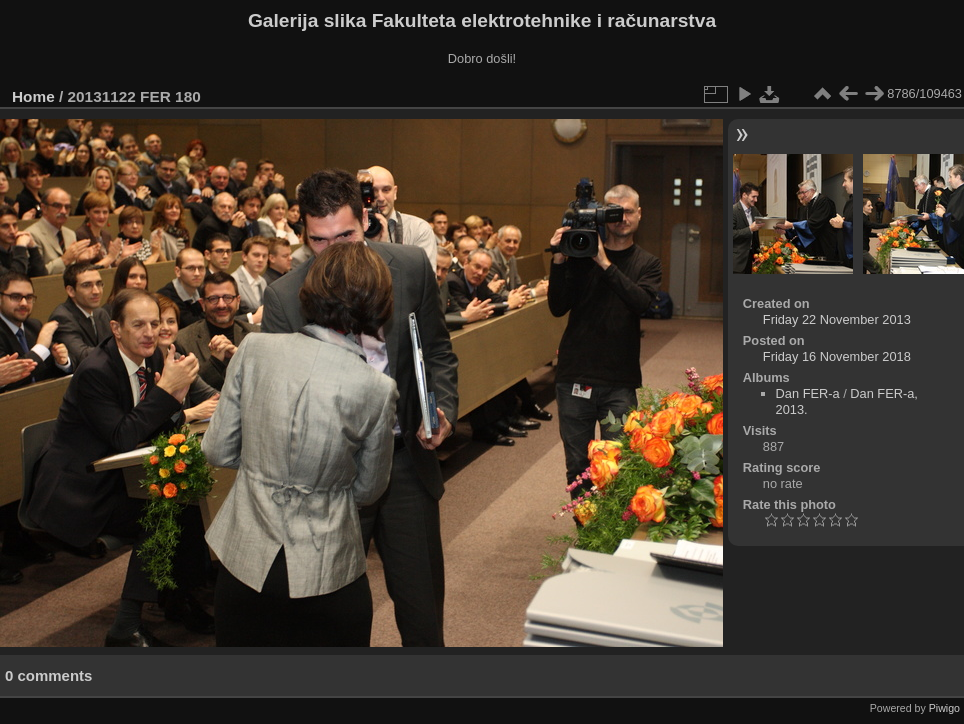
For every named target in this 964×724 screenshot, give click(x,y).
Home (33, 96)
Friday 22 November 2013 (837, 319)
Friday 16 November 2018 (837, 356)
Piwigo (944, 708)
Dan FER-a (808, 393)
